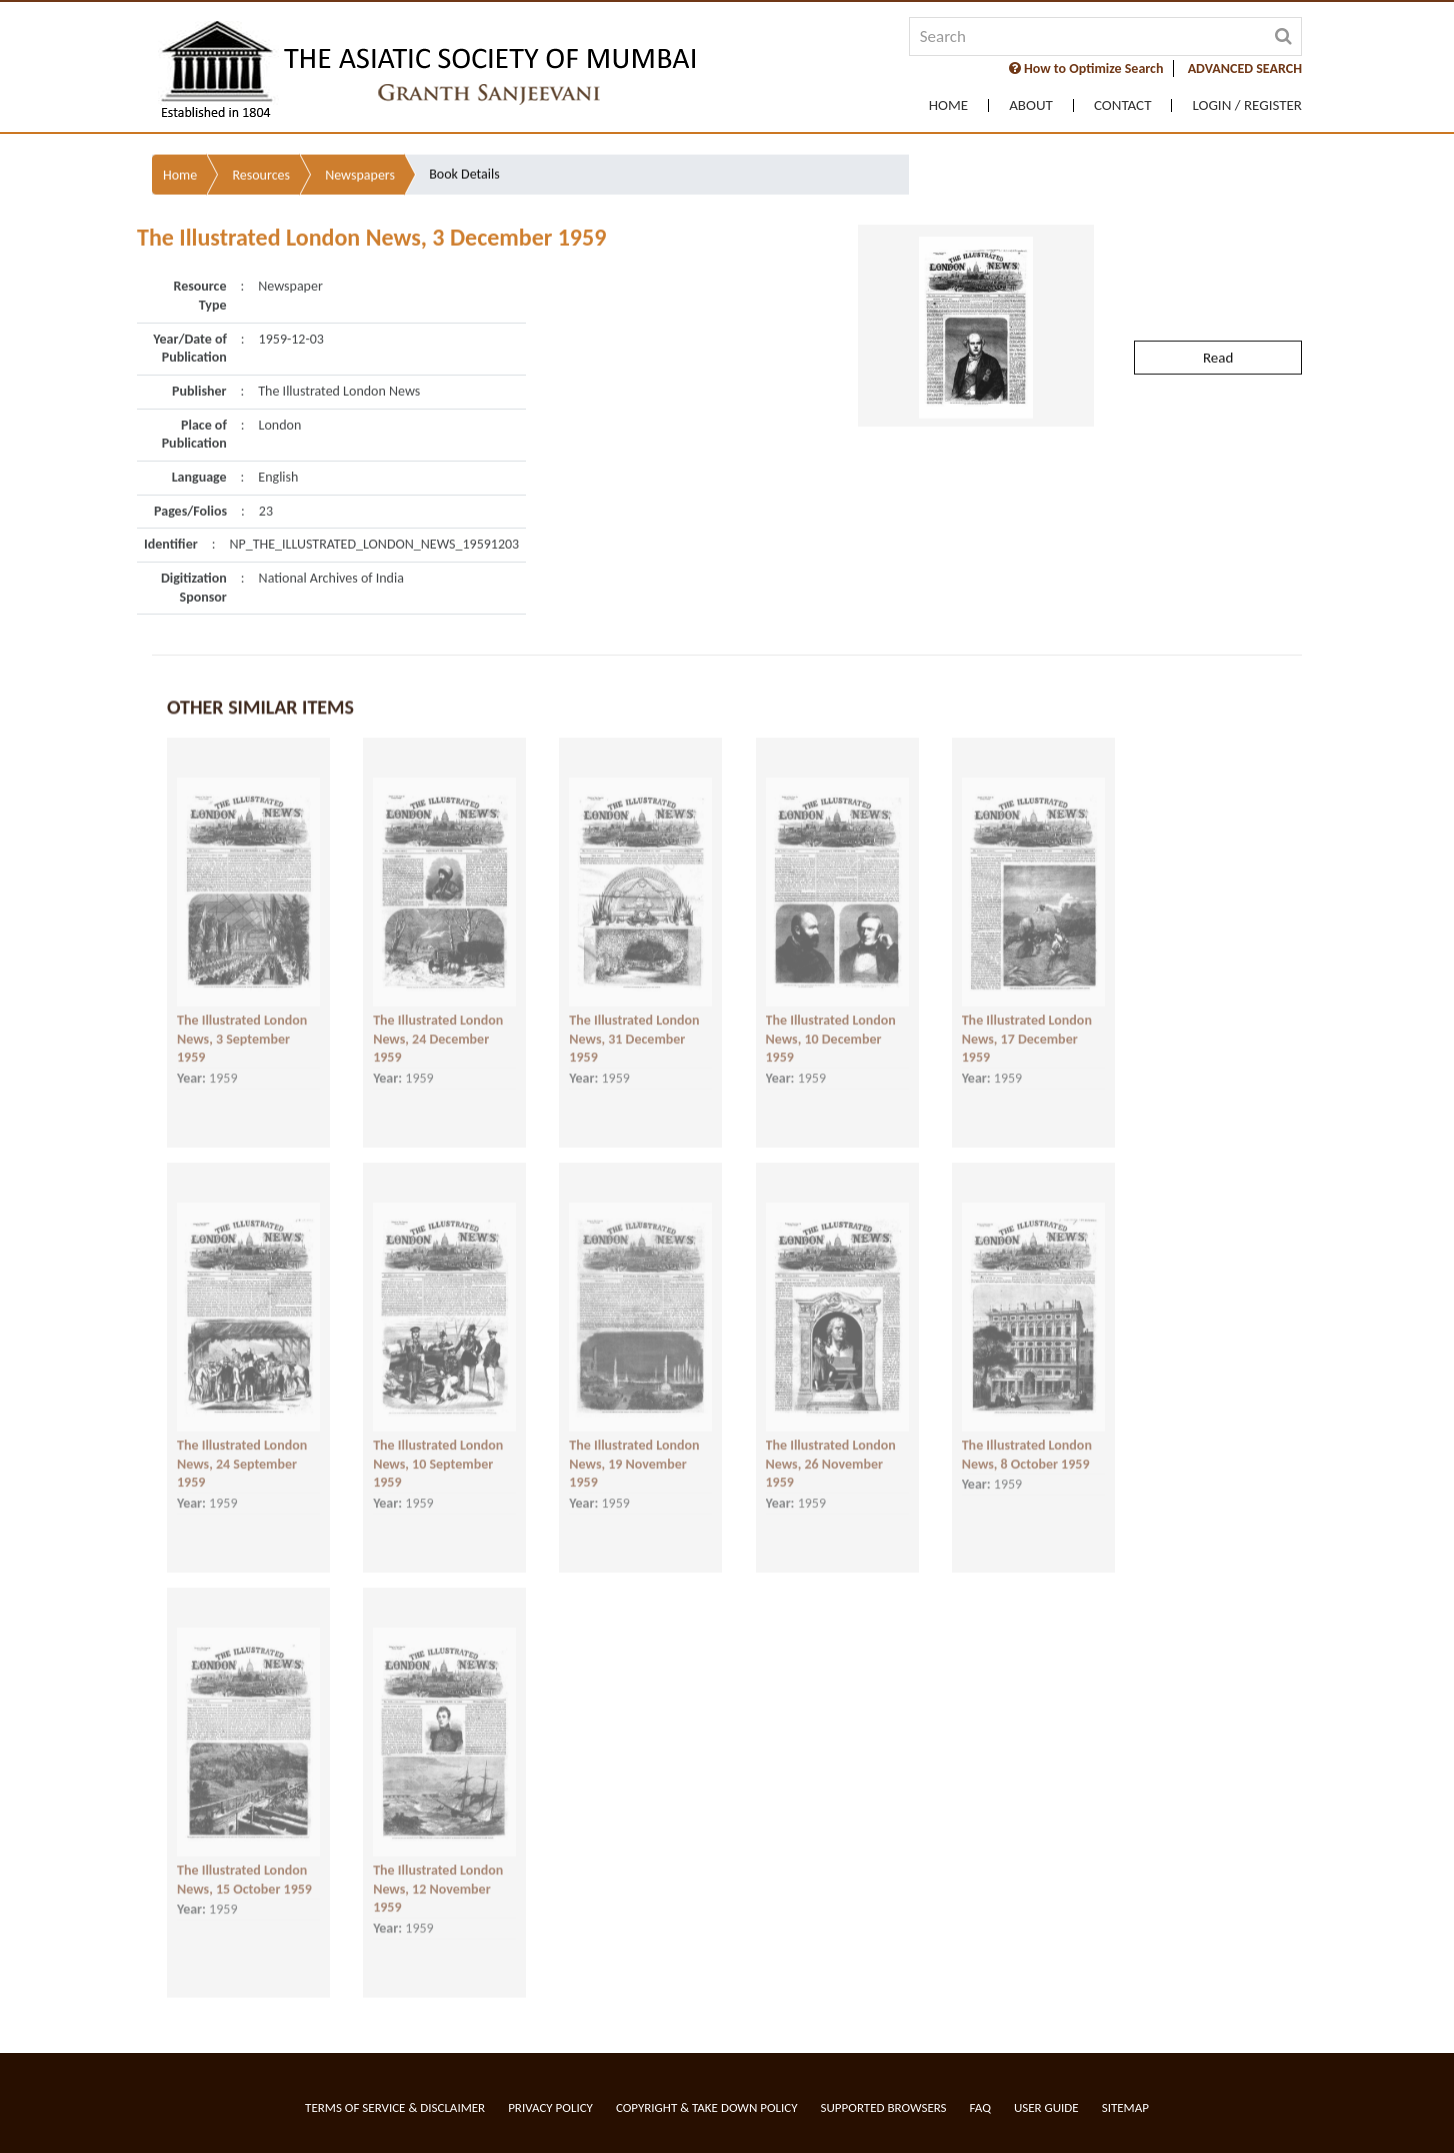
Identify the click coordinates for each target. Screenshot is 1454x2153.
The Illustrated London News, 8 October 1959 (1027, 1439)
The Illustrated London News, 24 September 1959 (242, 1448)
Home (948, 105)
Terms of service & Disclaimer (395, 2107)
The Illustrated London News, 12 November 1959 (438, 1873)
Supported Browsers (884, 2107)
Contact (1123, 105)
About (1031, 105)
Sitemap (1125, 2107)
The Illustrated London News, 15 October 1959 (244, 1864)
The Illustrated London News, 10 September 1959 (438, 1448)
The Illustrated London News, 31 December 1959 (634, 1023)
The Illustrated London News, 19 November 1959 (634, 1448)
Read (1218, 311)
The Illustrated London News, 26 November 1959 (831, 1448)
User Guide (1046, 2107)
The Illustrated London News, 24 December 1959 (438, 1023)
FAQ (980, 2107)
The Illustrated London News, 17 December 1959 (1027, 1023)
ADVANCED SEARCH (1245, 68)
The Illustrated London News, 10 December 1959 (831, 1023)
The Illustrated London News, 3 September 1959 (242, 1023)
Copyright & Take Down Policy (707, 2107)
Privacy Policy (550, 2107)
